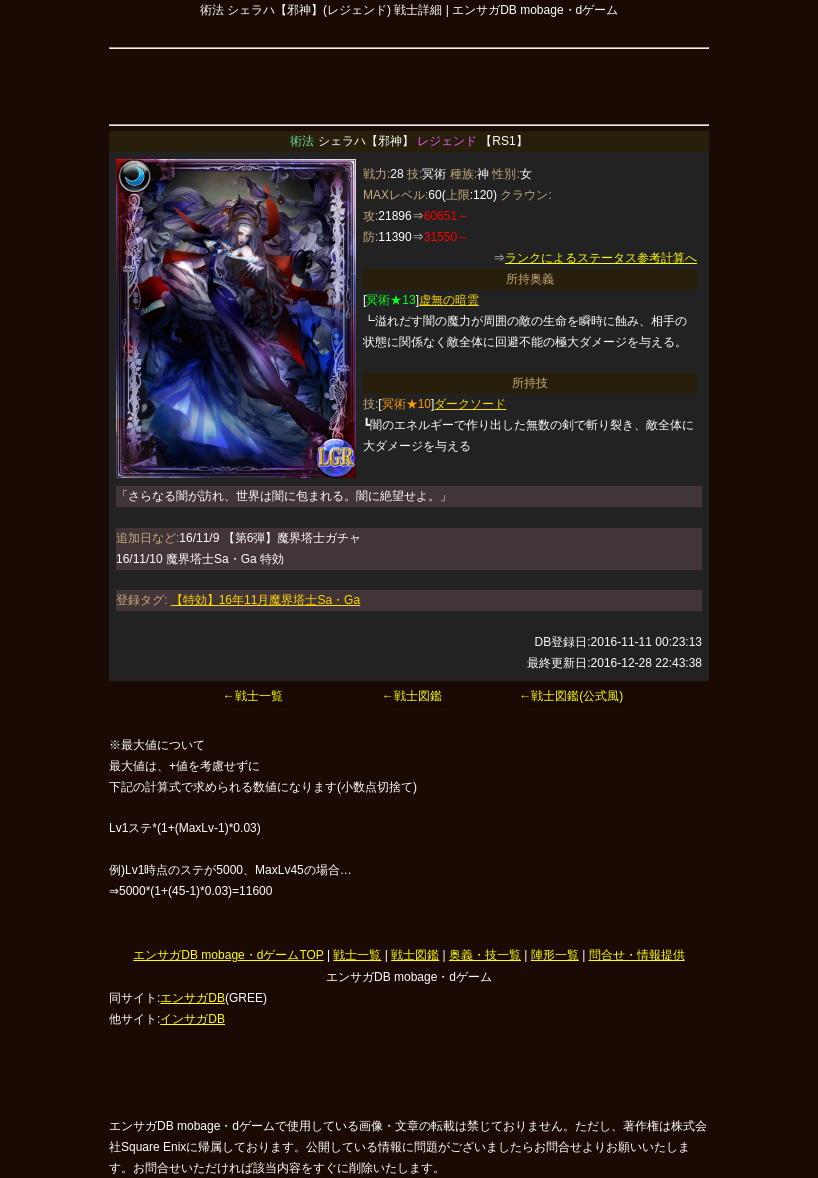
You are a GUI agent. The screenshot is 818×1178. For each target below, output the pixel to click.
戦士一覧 (357, 955)
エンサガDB (192, 998)
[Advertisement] (409, 84)
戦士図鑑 (415, 955)
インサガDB (192, 1019)
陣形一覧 (555, 955)
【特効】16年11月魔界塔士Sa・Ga (265, 600)
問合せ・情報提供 (637, 955)
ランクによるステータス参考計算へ (601, 258)
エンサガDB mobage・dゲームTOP (228, 955)
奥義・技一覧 (485, 955)
